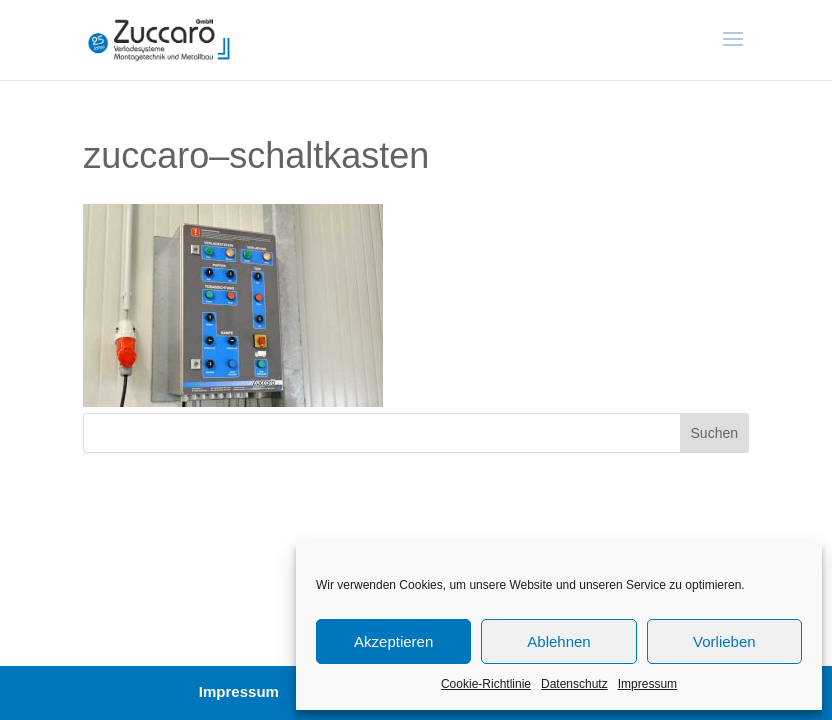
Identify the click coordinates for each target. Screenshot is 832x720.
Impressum (647, 684)
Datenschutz (574, 684)
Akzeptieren (393, 641)
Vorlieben (724, 641)
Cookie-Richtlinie (486, 684)
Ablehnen (558, 641)
